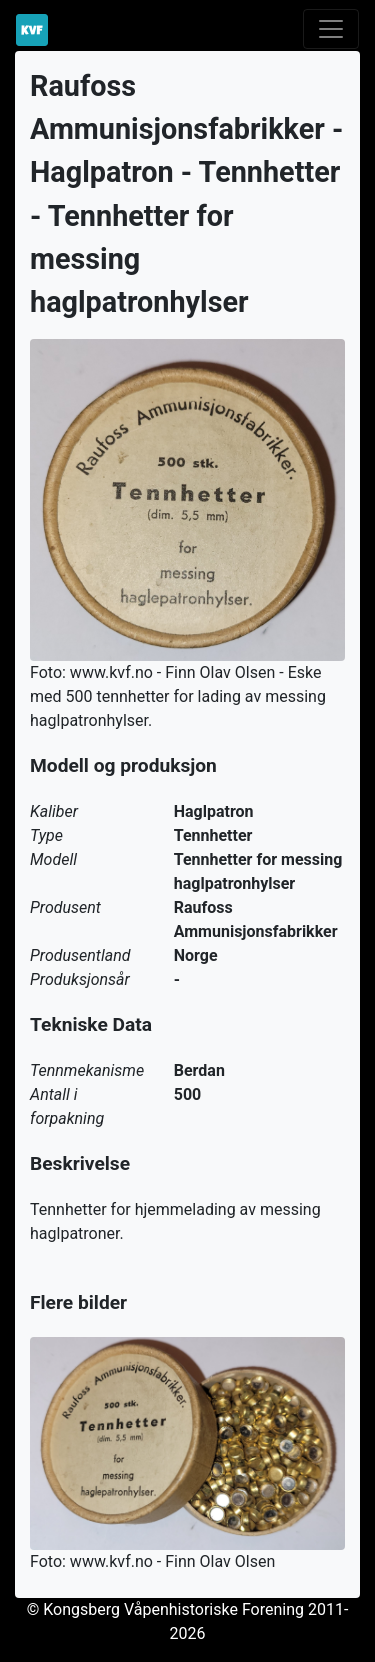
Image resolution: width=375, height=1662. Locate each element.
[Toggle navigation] (331, 29)
